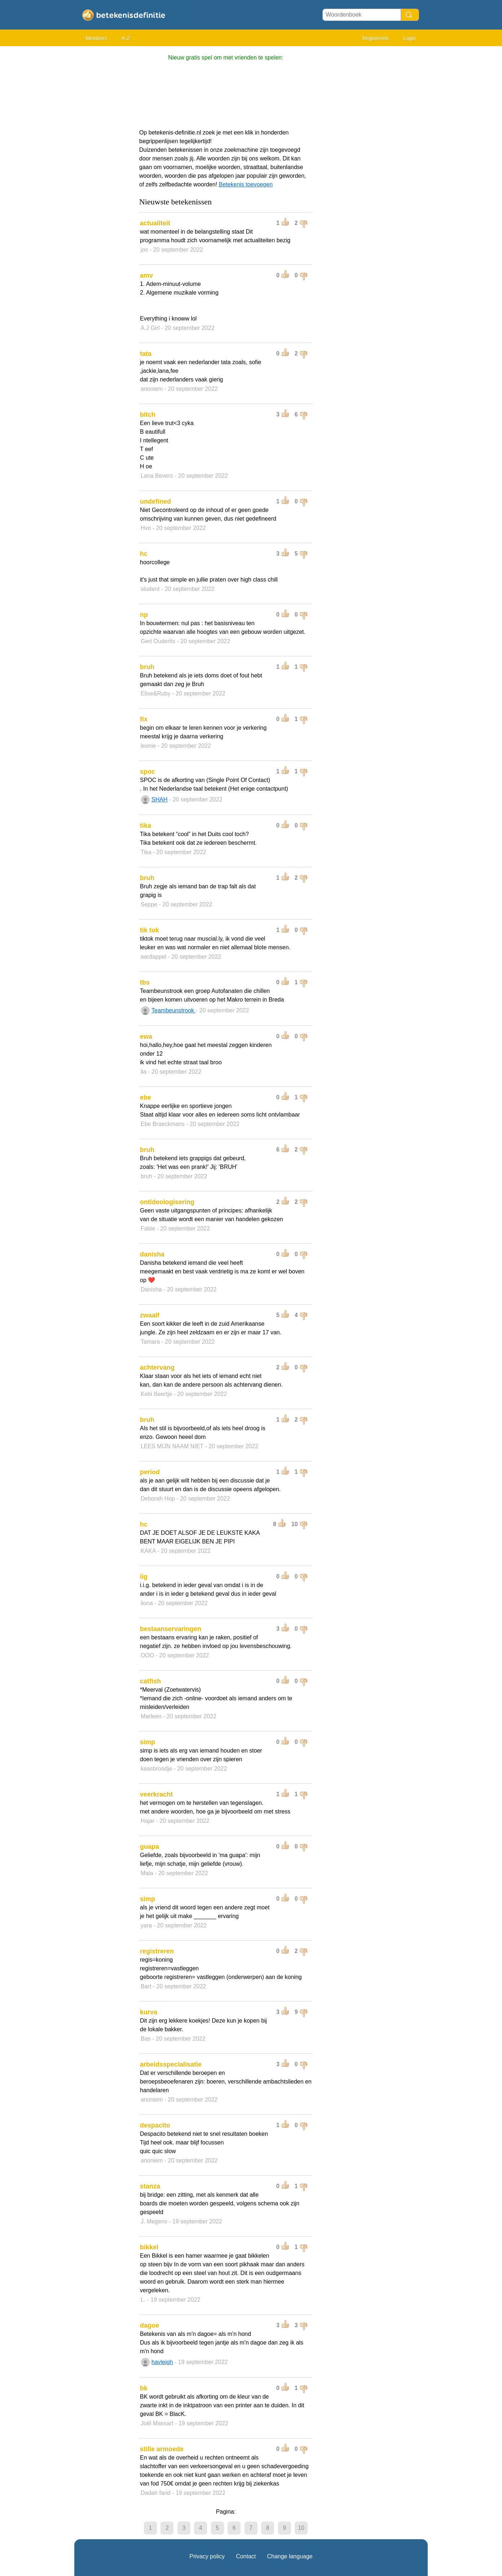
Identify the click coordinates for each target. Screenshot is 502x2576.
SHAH (159, 799)
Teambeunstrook (173, 1010)
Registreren (375, 38)
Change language (289, 2556)
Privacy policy (207, 2556)
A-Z (126, 38)
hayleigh (162, 2362)
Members (96, 38)
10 (301, 2528)
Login (409, 38)
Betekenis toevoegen (246, 184)
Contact (246, 2556)
